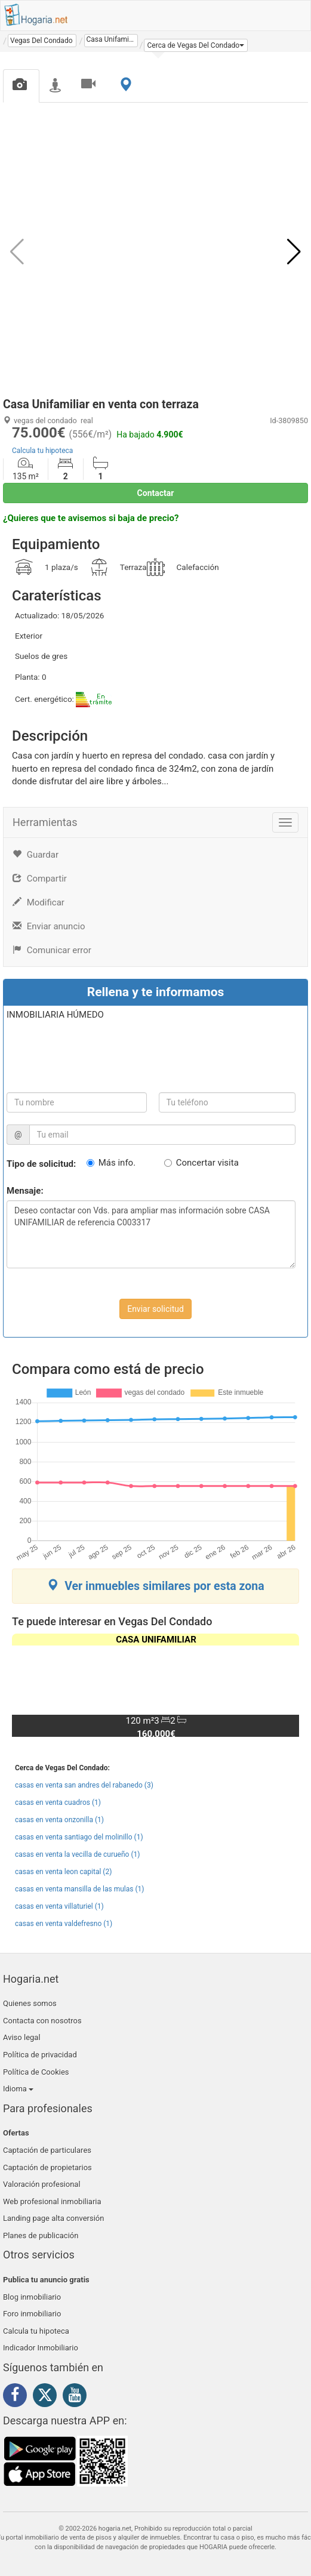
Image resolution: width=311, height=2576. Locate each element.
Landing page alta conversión (53, 2218)
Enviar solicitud (155, 1309)
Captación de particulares (47, 2150)
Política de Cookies (36, 2071)
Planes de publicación (40, 2235)
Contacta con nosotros (42, 2020)
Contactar (155, 493)
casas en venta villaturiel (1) (59, 1906)
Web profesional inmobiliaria (52, 2201)
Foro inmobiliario (32, 2313)
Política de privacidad (40, 2054)
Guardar (35, 854)
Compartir (40, 878)
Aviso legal (22, 2037)
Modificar (38, 902)
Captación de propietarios (47, 2167)
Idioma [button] (18, 2088)
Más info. (117, 1162)
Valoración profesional (42, 2184)
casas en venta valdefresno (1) (63, 1923)
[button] (196, 45)
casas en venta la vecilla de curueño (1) (77, 1854)
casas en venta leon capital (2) (63, 1872)
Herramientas (45, 822)
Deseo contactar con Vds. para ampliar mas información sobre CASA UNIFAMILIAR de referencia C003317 (151, 1234)
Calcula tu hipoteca (42, 450)
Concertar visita (207, 1162)
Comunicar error (52, 950)
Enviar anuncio (49, 926)
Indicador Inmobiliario (40, 2347)
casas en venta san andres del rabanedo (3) (84, 1785)
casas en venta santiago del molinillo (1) (79, 1837)
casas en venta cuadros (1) (58, 1802)
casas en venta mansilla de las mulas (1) (79, 1889)
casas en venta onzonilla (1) (59, 1820)
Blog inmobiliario (32, 2296)
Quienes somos (30, 2003)
